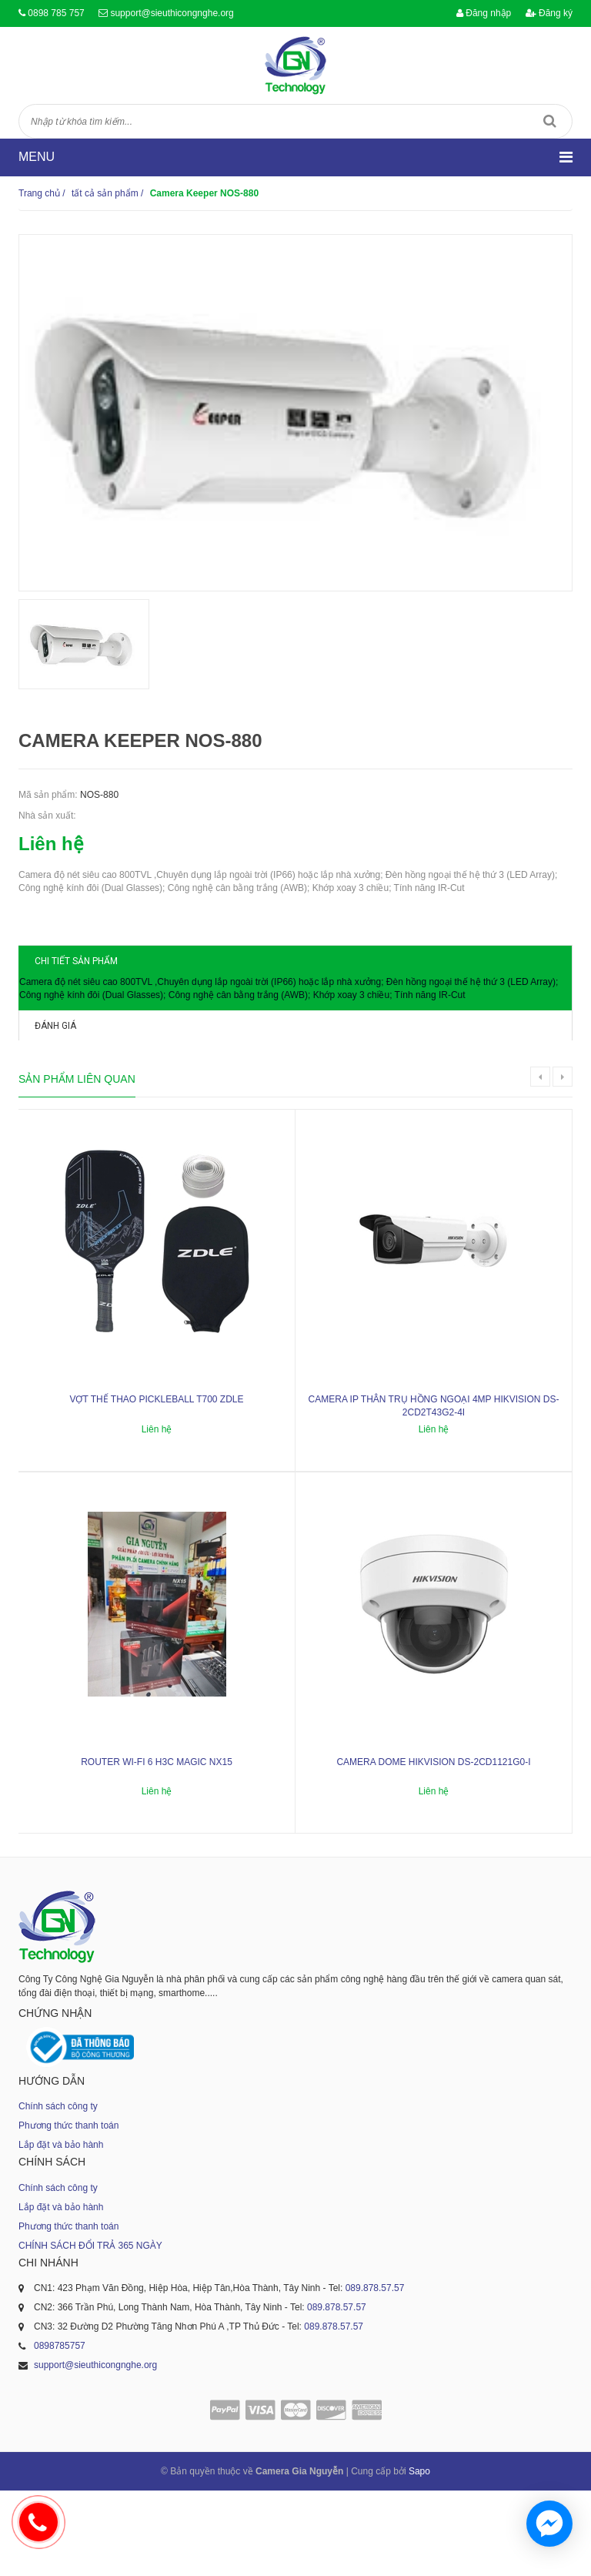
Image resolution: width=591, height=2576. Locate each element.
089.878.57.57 (375, 2373)
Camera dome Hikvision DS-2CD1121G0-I (433, 1846)
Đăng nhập (483, 13)
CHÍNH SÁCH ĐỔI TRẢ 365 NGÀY (90, 2331)
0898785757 (59, 2431)
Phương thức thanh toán (68, 2211)
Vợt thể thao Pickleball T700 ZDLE (156, 1484)
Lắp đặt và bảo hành (60, 2230)
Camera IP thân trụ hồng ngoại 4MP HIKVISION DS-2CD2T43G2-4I (434, 1491)
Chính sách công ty (58, 2191)
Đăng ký (549, 13)
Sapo (419, 2556)
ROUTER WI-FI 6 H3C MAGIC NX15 (156, 1846)
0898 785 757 (56, 13)
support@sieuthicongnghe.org (171, 13)
